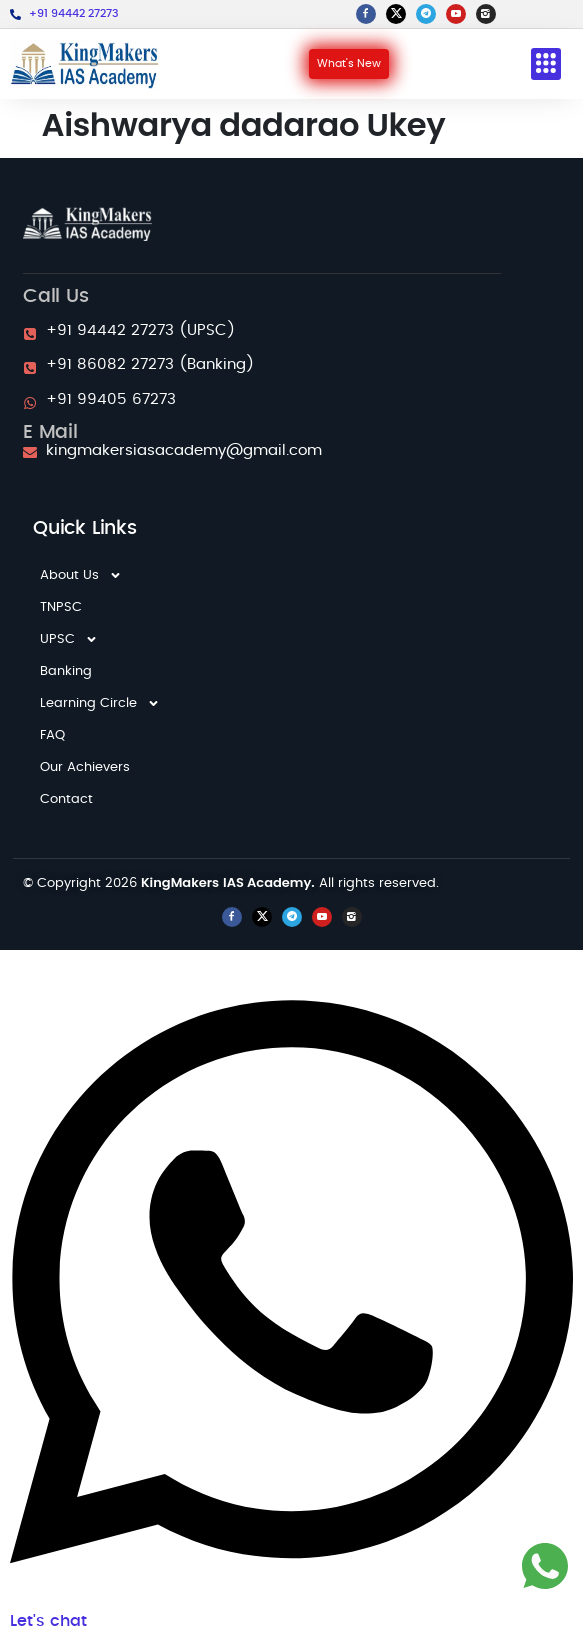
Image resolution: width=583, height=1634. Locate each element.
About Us (81, 576)
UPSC (69, 640)
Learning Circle (100, 704)
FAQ (52, 735)
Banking (66, 671)
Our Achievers (85, 767)
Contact (66, 799)
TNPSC (61, 607)
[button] (546, 64)
